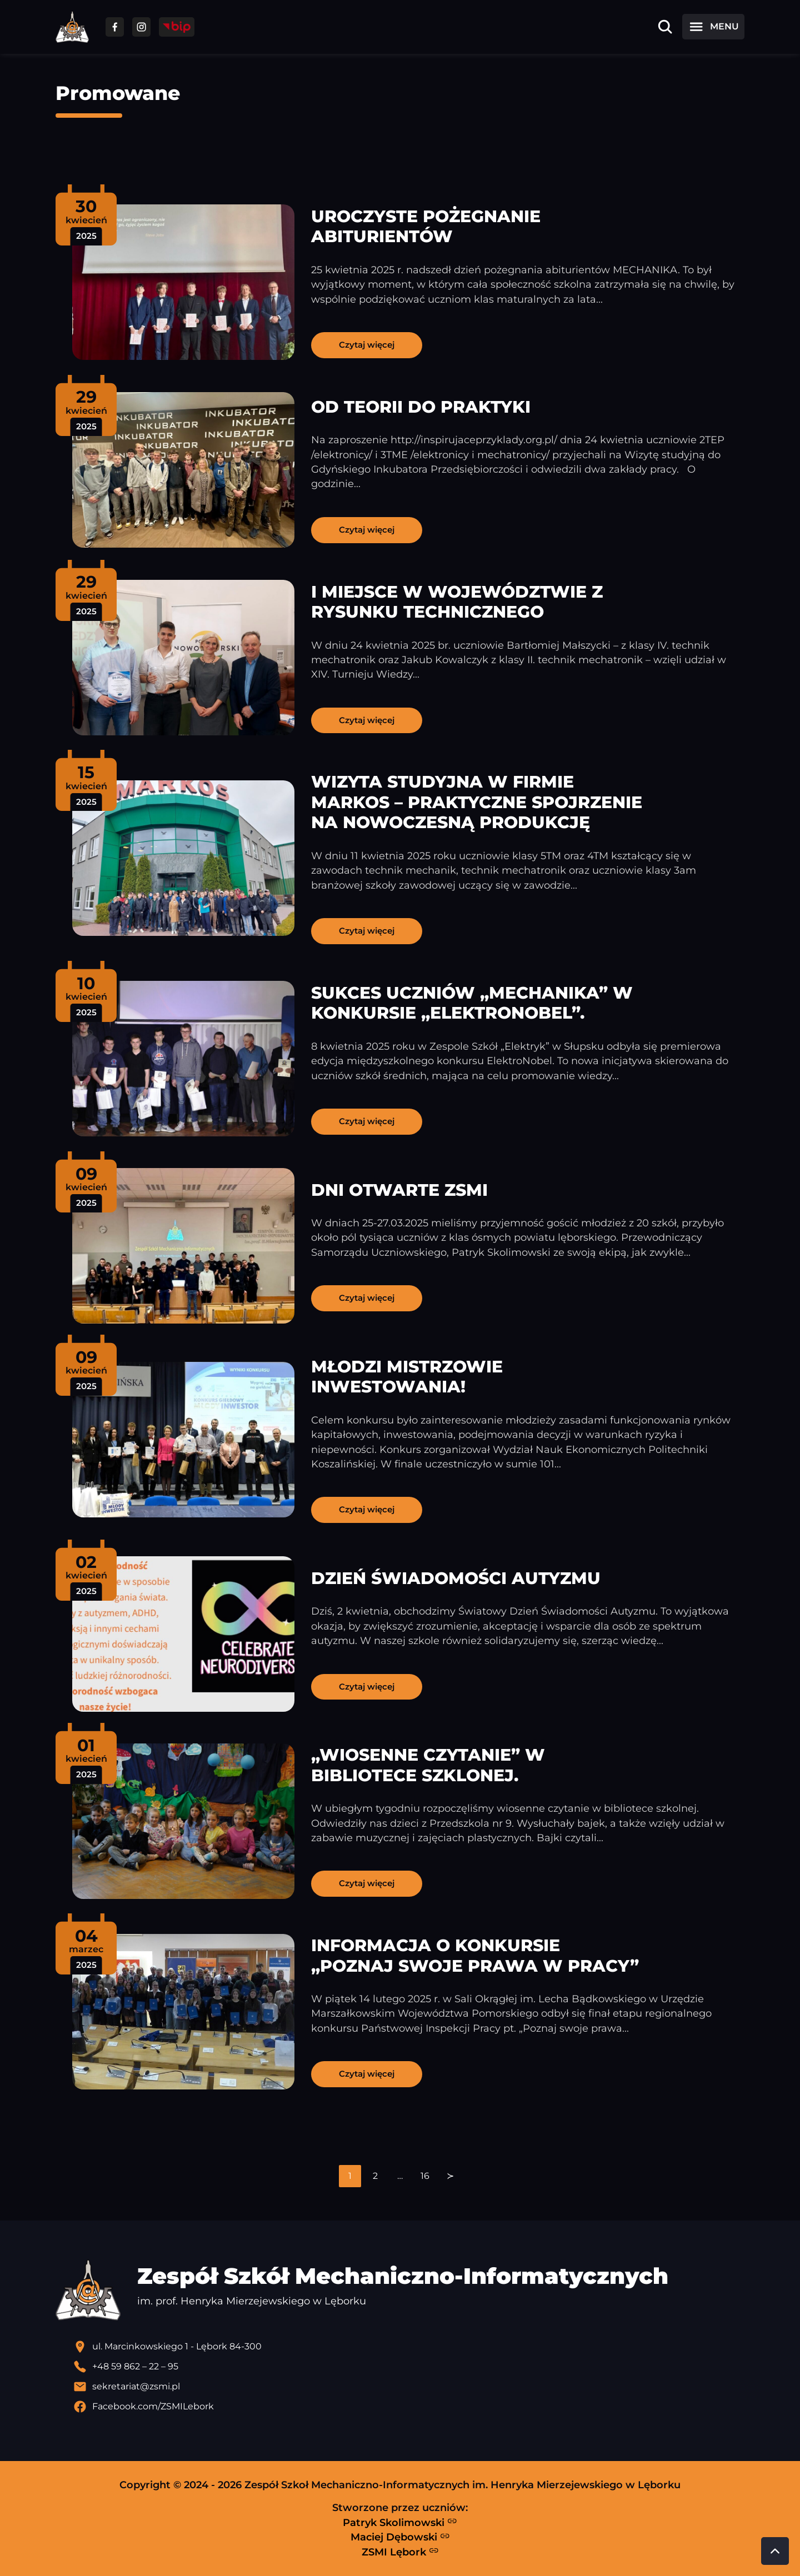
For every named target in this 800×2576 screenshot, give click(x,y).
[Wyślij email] (408, 2386)
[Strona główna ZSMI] (72, 27)
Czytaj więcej (366, 344)
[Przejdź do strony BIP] (176, 27)
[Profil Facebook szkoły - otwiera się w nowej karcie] (408, 2406)
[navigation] (400, 2176)
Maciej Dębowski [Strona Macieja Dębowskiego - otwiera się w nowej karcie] (400, 2537)
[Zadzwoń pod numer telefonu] (408, 2366)
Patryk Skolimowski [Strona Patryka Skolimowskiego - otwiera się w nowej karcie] (400, 2522)
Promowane (118, 93)
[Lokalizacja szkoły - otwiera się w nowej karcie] (408, 2346)
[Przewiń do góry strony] (775, 2551)
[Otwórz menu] (713, 26)
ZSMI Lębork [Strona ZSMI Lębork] (400, 2551)
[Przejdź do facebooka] (115, 27)
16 (425, 2176)
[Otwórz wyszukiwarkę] (665, 26)
